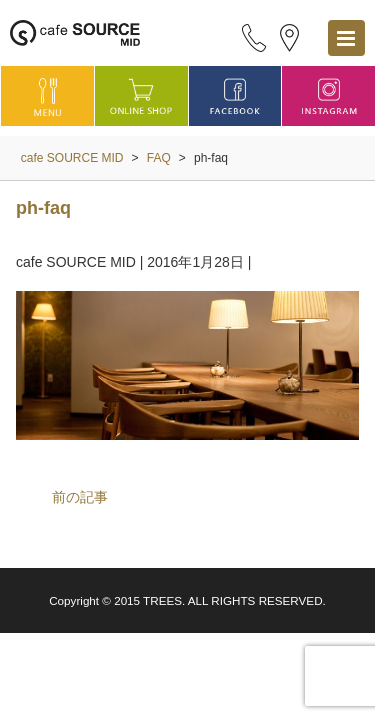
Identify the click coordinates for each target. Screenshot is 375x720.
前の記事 (80, 497)
